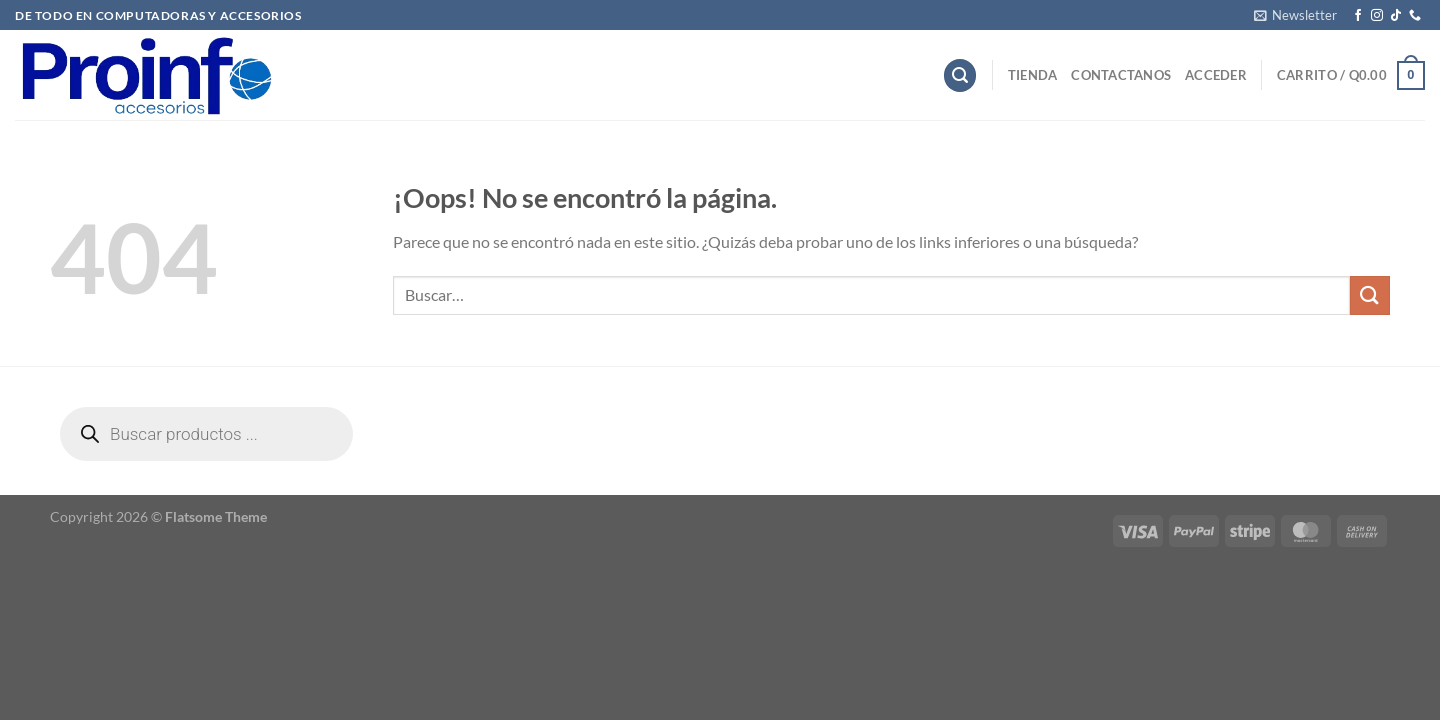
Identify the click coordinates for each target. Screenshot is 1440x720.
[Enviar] (1370, 295)
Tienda (1033, 75)
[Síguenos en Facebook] (1358, 16)
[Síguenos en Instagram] (1377, 16)
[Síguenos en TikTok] (1396, 16)
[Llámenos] (1415, 16)
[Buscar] (960, 75)
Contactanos (1121, 75)
